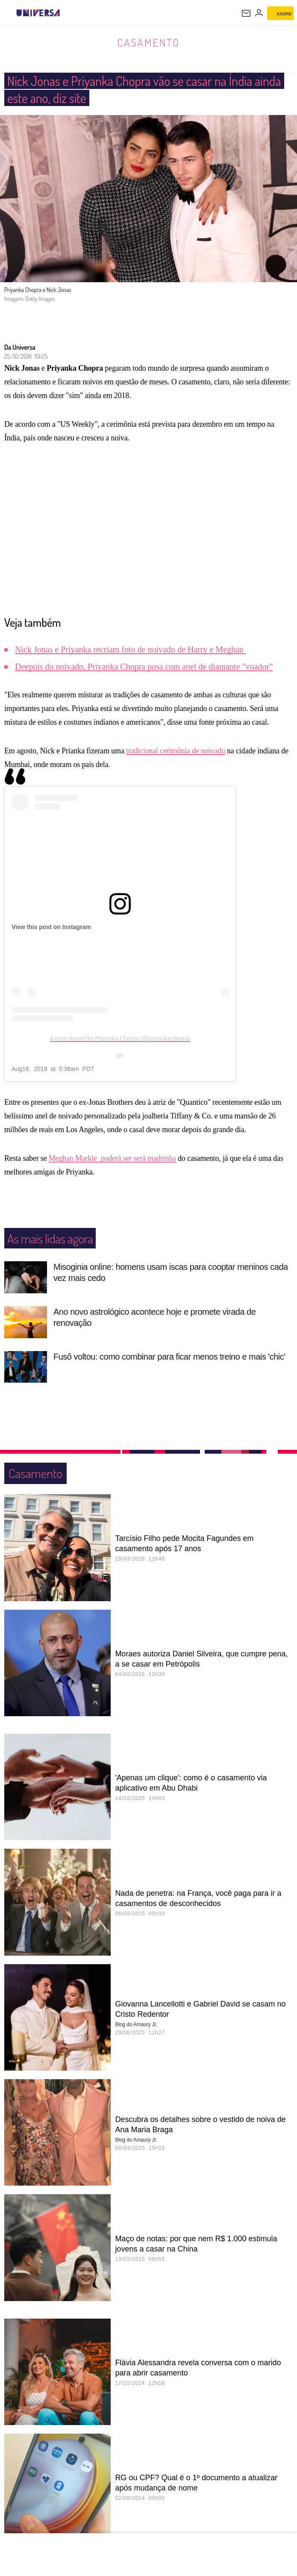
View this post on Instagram (51, 927)
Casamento (148, 42)
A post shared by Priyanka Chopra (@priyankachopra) (120, 1039)
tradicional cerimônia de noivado (175, 751)
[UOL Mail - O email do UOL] (246, 13)
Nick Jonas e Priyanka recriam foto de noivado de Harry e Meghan (130, 650)
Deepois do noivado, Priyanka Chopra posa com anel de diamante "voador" (144, 667)
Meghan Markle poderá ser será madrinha (112, 1158)
